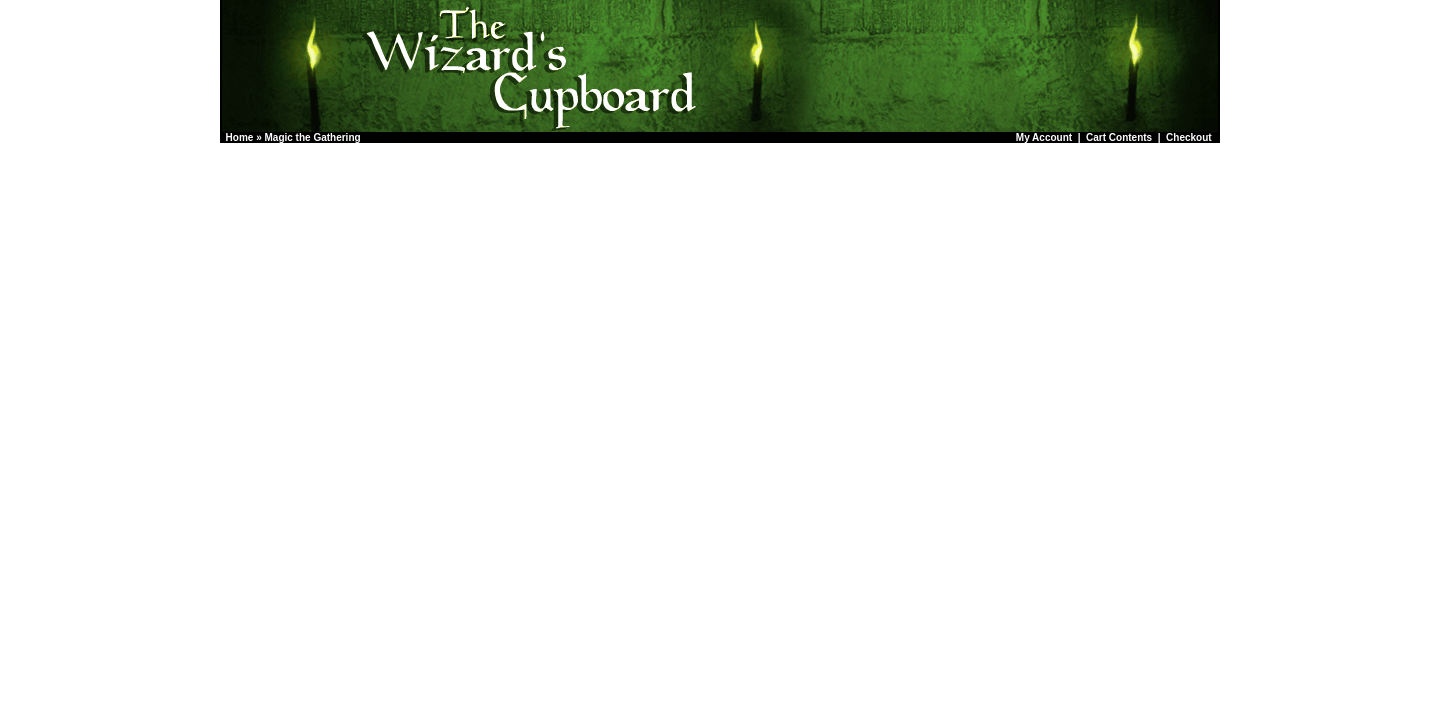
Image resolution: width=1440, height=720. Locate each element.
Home (240, 137)
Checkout (1189, 137)
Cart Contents (1119, 137)
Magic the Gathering (312, 137)
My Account (1044, 137)
